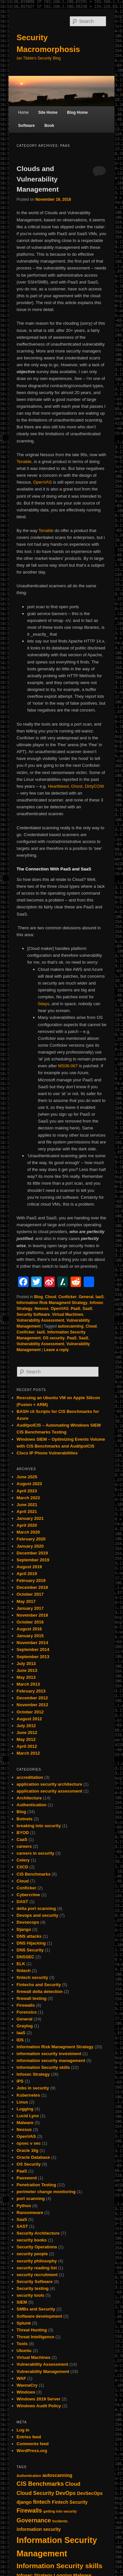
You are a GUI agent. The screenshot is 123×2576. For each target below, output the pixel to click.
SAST (22, 2226)
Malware (25, 2122)
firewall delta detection (40, 1991)
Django (24, 1929)
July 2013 (26, 1663)
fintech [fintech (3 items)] (42, 2502)
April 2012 (27, 1746)
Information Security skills (43, 2067)
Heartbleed (58, 786)
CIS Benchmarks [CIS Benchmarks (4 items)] (40, 2484)
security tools (31, 2295)
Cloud (50, 1297)
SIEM (22, 2302)
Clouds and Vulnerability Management (38, 179)
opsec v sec (29, 2143)
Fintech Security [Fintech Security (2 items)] (70, 2502)
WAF (21, 2378)
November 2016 (32, 1615)
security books (32, 2240)
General (86, 1297)
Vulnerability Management (43, 2371)
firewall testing (32, 1998)
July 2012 (26, 1725)
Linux (22, 2102)
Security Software (33, 1314)
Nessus (41, 1308)
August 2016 (29, 1628)
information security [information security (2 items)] (39, 2529)
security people (32, 2253)
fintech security (32, 1977)
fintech (24, 1970)
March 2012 (28, 1753)
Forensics (27, 2012)
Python (24, 2205)
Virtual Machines (67, 1314)
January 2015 (30, 1635)
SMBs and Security (36, 2309)
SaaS (87, 1308)
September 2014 (33, 1649)
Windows (26, 2392)
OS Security (29, 2164)
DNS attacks (29, 1936)
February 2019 (31, 1580)
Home (23, 112)
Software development (39, 2316)
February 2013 (31, 1691)
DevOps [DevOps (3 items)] (65, 2493)
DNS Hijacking (31, 1943)
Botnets (24, 1818)
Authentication (32, 1804)
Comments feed (33, 2443)
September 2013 (33, 1656)
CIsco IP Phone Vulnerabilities (47, 1453)
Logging (25, 2108)
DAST (22, 1901)
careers (24, 1846)
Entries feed (29, 2436)
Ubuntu (24, 2350)
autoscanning (70, 1326)
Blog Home (77, 112)
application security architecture (49, 1784)
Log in (23, 2430)
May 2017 (26, 1601)
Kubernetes (28, 2095)
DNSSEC (25, 1956)
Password (27, 2177)
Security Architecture (38, 2233)
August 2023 (29, 1483)
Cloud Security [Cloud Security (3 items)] (35, 2493)
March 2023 (28, 1497)
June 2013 (27, 1670)
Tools (22, 2343)
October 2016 (30, 1622)
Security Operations (37, 2246)
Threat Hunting (32, 2329)
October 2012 (30, 1711)
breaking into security (39, 1825)
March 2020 (28, 1532)
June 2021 (27, 1504)
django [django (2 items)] (24, 2502)
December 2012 (32, 1697)
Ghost (77, 786)
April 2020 (27, 1525)
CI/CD (22, 1866)
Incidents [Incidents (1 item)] (60, 2521)
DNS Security (30, 1950)
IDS (20, 2039)
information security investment (49, 2053)
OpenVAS (42, 482)
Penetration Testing (36, 2184)
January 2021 (30, 1518)
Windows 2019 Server (39, 2398)
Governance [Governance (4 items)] (34, 2520)
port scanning (31, 2198)
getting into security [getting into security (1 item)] (60, 2511)
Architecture (29, 1797)
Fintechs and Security (39, 1984)
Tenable (24, 461)
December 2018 (32, 1587)
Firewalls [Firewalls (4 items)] (29, 2510)
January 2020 (30, 1546)
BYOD (23, 1832)
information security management (51, 2060)
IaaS (99, 1297)
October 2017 (30, 1594)
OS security (54, 1338)
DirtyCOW (94, 786)
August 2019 (29, 1566)
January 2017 (30, 1608)
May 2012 (26, 1739)
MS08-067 (68, 1065)
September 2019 (33, 1559)
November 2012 (32, 1704)
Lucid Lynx (28, 2115)
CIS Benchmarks (34, 1874)
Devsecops (28, 1922)
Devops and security (37, 1915)
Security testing (33, 2288)
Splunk (24, 2323)
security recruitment (37, 2274)
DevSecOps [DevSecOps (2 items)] (90, 2493)
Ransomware (30, 2212)
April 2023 (27, 1490)
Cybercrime (28, 1894)
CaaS (22, 1839)
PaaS (75, 1308)
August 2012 (29, 1718)
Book (49, 125)
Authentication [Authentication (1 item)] (29, 2476)
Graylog (25, 2025)
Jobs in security (33, 2088)
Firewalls (26, 2005)
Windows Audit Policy (39, 2405)
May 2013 (26, 1677)
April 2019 (27, 1573)
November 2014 (32, 1642)
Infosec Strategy (33, 2074)
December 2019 (32, 1553)
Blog (38, 1297)
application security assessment (49, 1791)
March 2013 (28, 1684)
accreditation (30, 1777)
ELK (21, 1963)
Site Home (47, 112)
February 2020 (31, 1539)
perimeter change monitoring (46, 2191)
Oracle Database (33, 2157)
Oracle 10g (28, 2150)
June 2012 (27, 1732)
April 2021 (27, 1511)
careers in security (35, 1853)
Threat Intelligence (35, 2336)
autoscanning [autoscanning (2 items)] (57, 2475)
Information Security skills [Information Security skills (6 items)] (60, 2565)
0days (44, 1003)
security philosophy (37, 2260)
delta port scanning (36, 1908)
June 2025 (27, 1476)
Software (26, 125)
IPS (20, 2081)
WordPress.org (32, 2450)
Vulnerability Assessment (40, 1320)
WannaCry (27, 2385)
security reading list (37, 2267)
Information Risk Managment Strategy (52, 1302)
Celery (23, 1860)
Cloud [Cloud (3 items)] (72, 2484)
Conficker (67, 1297)
